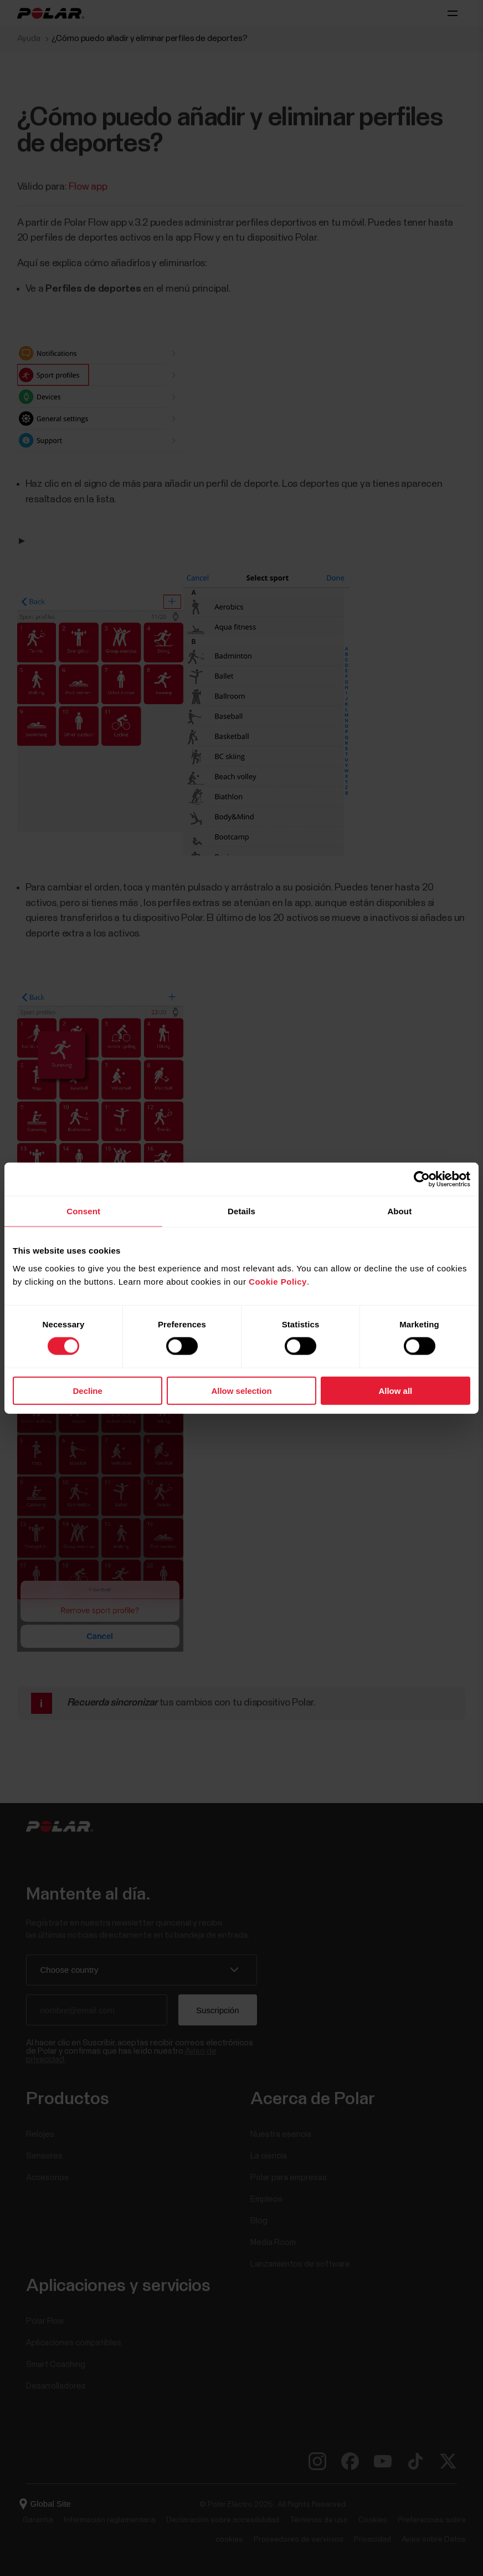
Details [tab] (241, 1211)
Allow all (395, 1390)
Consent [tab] (83, 1211)
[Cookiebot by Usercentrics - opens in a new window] (421, 1179)
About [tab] (399, 1211)
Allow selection (241, 1390)
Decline (87, 1390)
